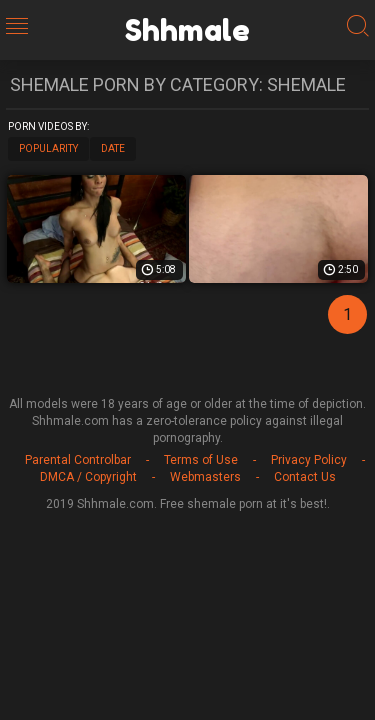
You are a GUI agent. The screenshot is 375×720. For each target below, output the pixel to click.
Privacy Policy (309, 460)
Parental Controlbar (78, 460)
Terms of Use (201, 460)
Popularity (48, 148)
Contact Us (305, 477)
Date (113, 148)
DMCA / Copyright (88, 477)
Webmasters (205, 477)
